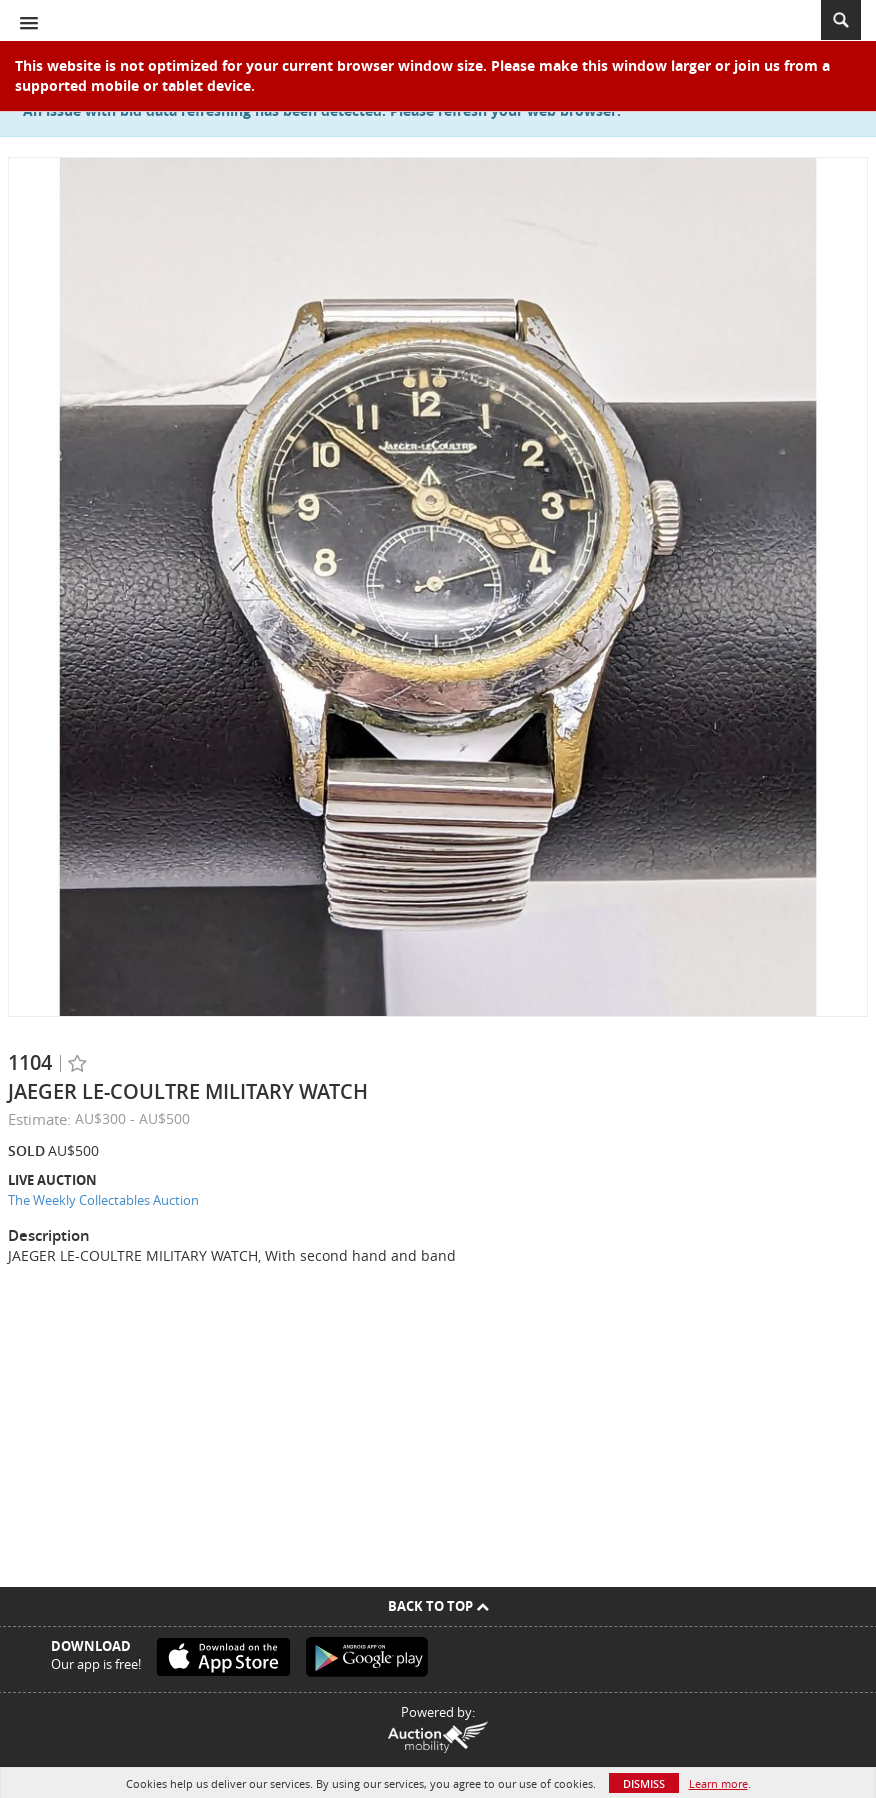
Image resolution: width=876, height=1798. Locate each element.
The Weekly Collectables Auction (103, 1200)
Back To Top (438, 1606)
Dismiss (644, 1783)
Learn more (718, 1783)
